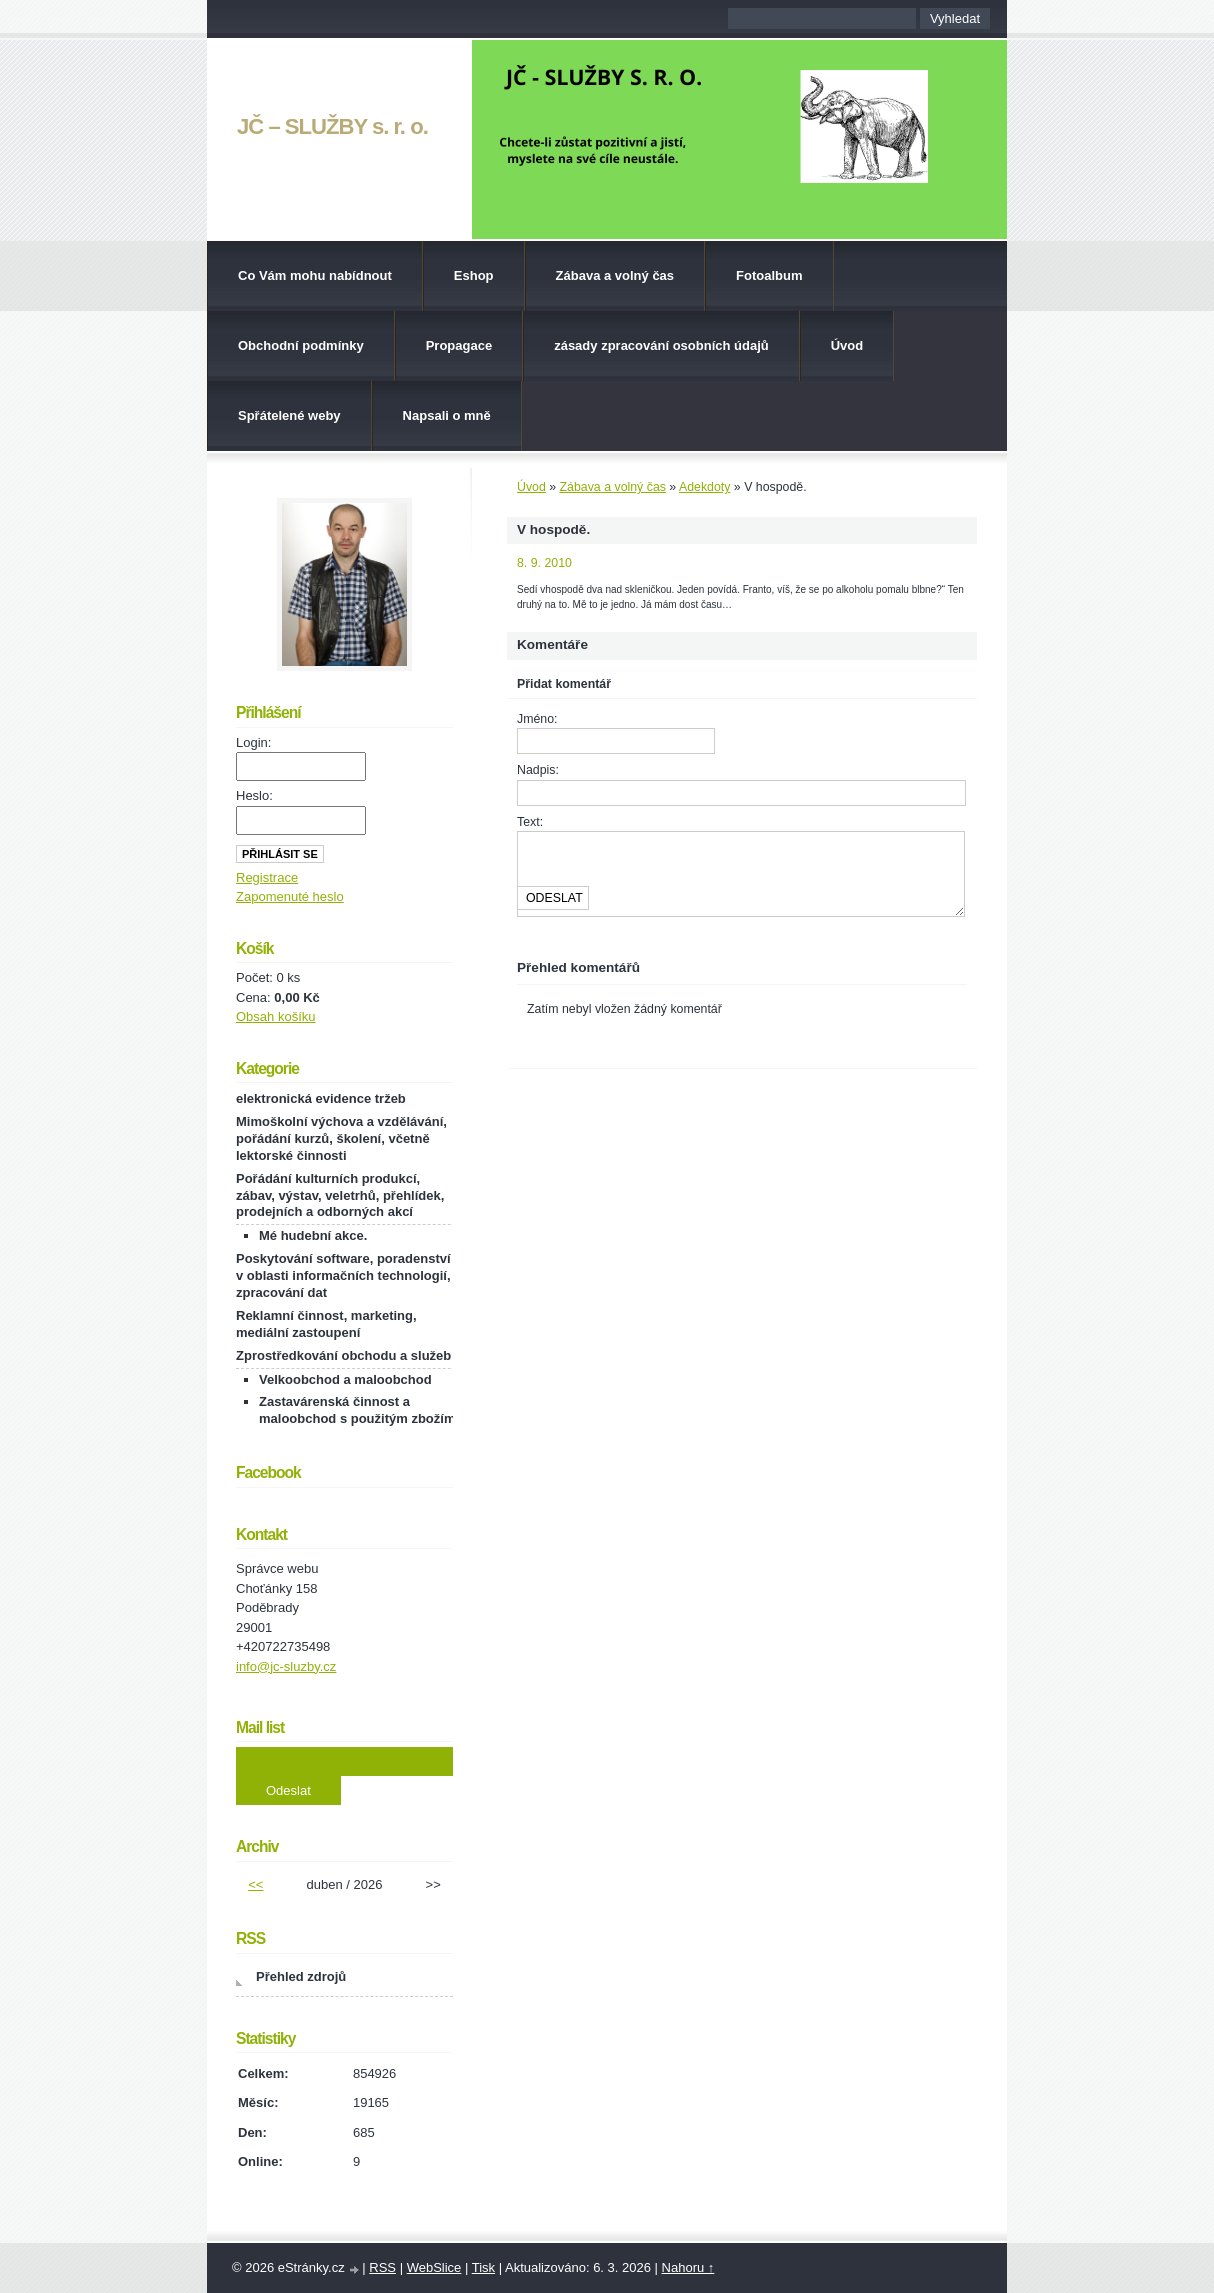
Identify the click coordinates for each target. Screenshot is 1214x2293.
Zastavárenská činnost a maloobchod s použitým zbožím (357, 1410)
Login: (253, 742)
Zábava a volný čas (615, 275)
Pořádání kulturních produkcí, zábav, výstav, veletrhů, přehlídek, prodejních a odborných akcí (340, 1195)
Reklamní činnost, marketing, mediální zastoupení (326, 1324)
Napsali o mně (447, 415)
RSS (382, 2267)
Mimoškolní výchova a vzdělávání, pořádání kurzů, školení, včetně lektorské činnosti (341, 1138)
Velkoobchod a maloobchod (345, 1379)
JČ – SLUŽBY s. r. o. (332, 126)
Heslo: (254, 795)
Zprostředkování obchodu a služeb (343, 1355)
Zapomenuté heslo (290, 896)
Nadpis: (538, 770)
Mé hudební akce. (313, 1235)
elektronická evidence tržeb (321, 1098)
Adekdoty (704, 487)
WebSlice (434, 2267)
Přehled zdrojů (301, 1976)
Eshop (474, 275)
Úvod (847, 345)
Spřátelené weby (289, 415)
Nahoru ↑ (688, 2267)
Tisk (483, 2267)
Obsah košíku (276, 1016)
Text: (530, 822)
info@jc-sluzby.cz (286, 1666)
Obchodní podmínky (301, 345)
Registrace (267, 877)
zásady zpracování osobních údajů (661, 345)
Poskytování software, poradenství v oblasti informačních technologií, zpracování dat (343, 1275)
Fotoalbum (769, 275)
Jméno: (537, 719)
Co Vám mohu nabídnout (315, 275)
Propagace (459, 345)
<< (255, 1884)
